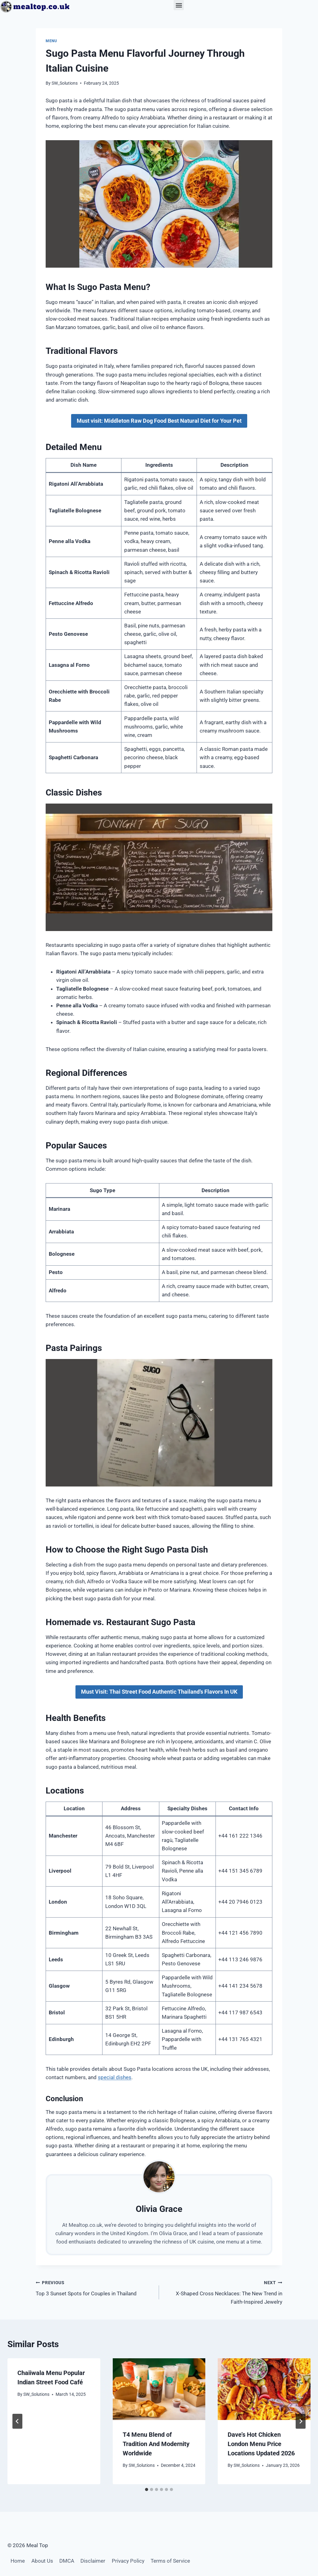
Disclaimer (92, 2561)
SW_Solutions (65, 83)
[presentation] (159, 2389)
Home (18, 2561)
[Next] (301, 2421)
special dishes (114, 2077)
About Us (42, 2561)
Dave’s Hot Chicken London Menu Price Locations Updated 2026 (261, 2444)
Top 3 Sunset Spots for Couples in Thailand (95, 2287)
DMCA (66, 2561)
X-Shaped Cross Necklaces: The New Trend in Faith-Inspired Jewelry (223, 2291)
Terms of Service (170, 2561)
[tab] (146, 2489)
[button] (179, 5)
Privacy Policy (128, 2561)
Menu (51, 41)
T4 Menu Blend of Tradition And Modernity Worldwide (156, 2444)
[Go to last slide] (17, 2421)
